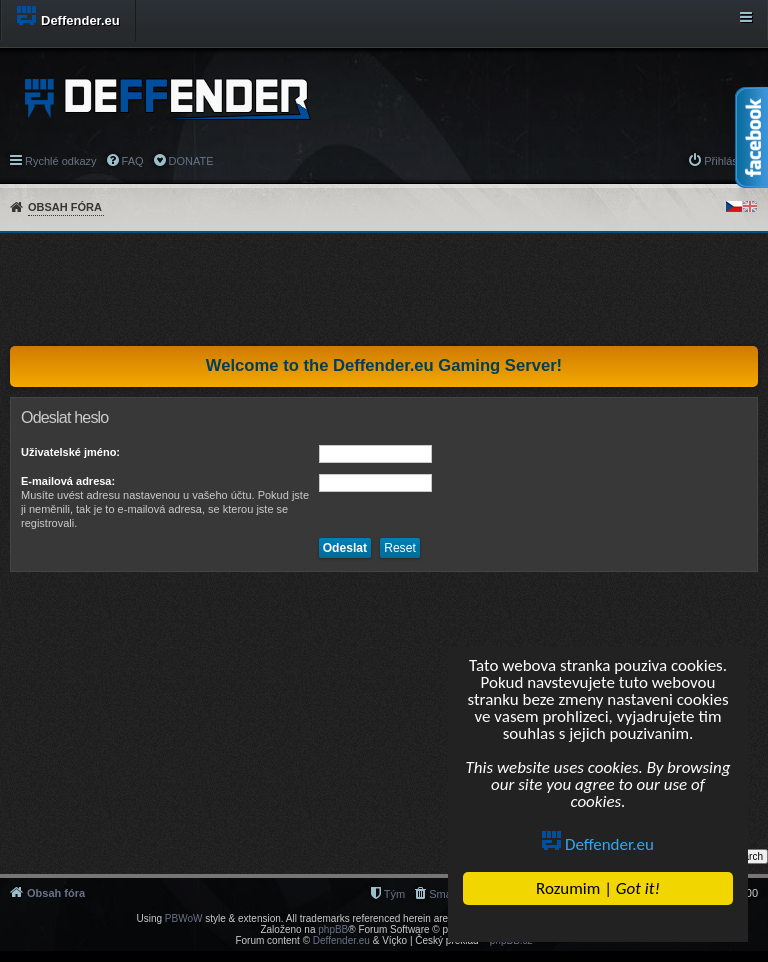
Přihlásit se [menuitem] (731, 161)
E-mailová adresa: (68, 481)
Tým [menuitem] (394, 894)
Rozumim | (598, 888)
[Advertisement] (384, 289)
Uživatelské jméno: (70, 452)
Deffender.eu (598, 844)
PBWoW (184, 918)
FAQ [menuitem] (133, 161)
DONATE (191, 161)
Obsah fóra (65, 207)
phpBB (333, 929)
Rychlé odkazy (61, 161)
